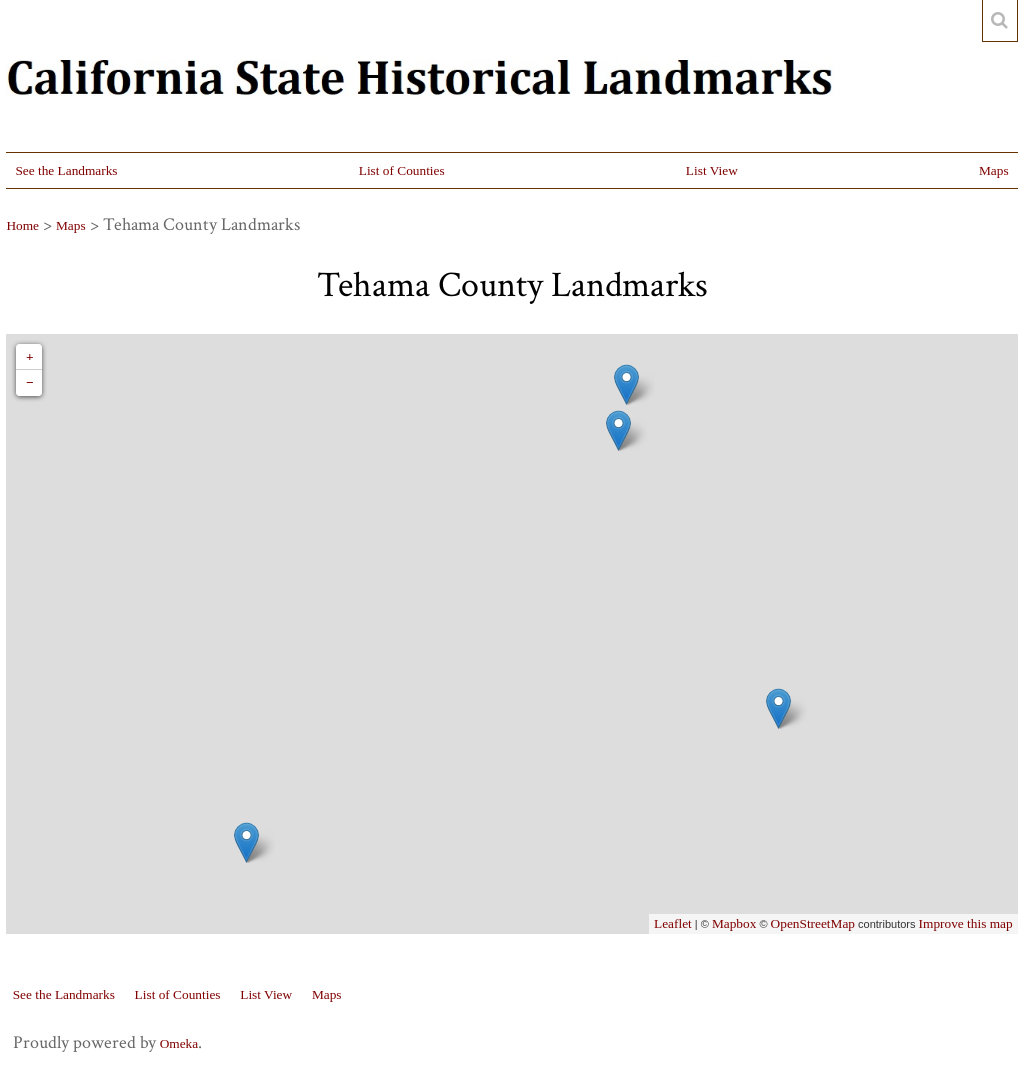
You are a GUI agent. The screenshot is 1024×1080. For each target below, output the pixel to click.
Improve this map (966, 923)
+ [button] (30, 356)
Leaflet (673, 923)
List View (712, 170)
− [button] (30, 382)
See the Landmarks (66, 170)
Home (22, 225)
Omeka (179, 1043)
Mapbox (734, 923)
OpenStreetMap (813, 923)
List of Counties (402, 170)
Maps (994, 170)
